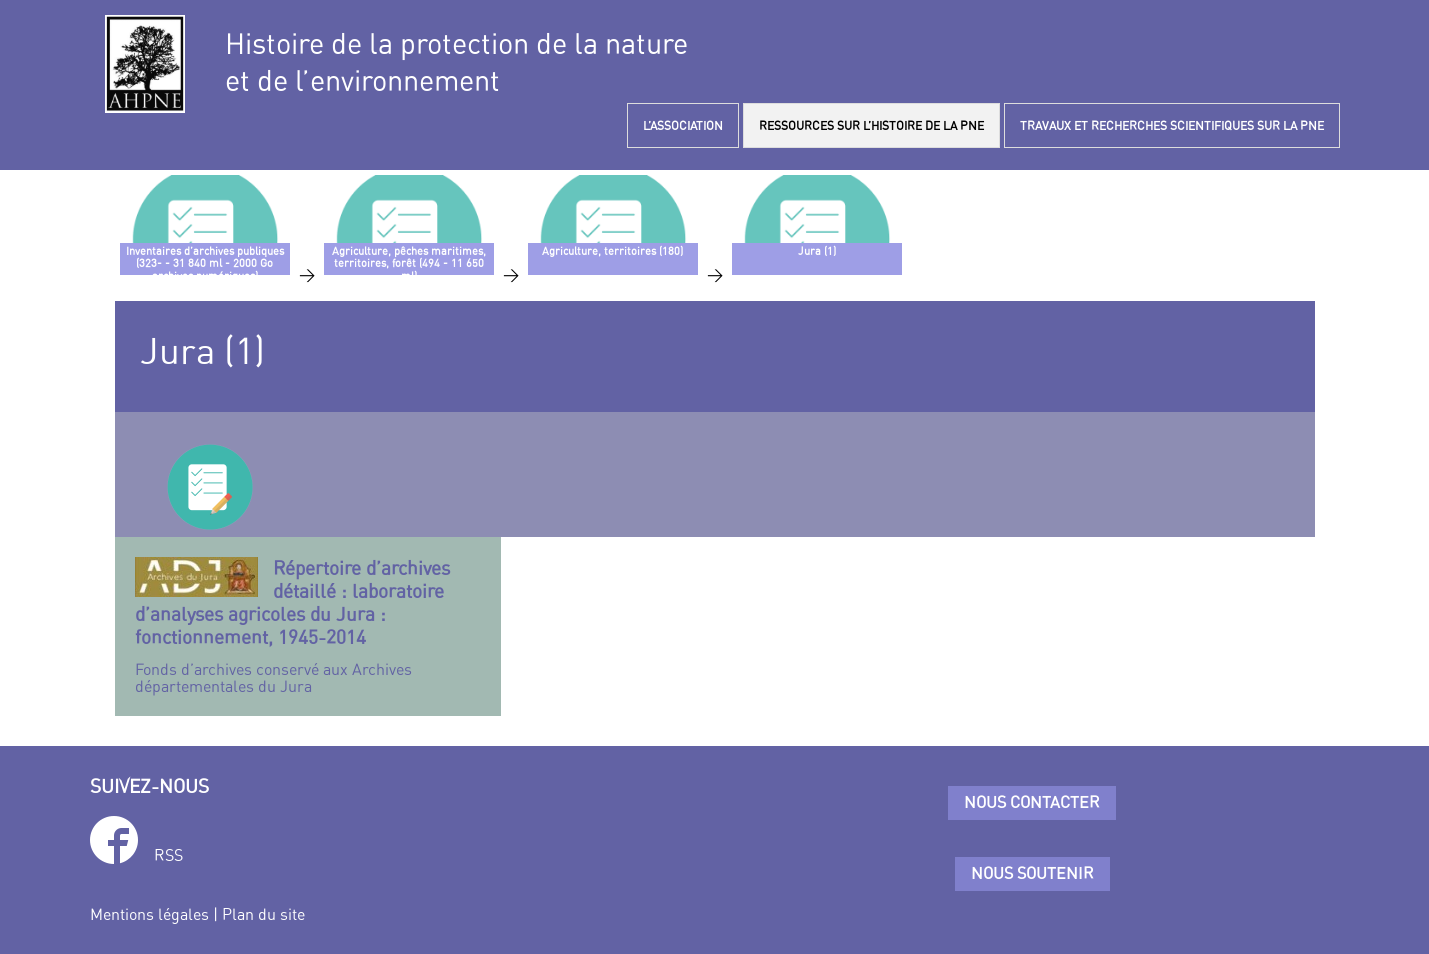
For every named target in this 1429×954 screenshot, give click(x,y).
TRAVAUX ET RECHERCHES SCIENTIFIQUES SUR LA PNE (1172, 125)
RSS (168, 855)
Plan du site (263, 914)
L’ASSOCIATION (683, 125)
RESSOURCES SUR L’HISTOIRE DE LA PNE (871, 125)
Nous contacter (1032, 802)
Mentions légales (149, 914)
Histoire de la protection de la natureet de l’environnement (456, 62)
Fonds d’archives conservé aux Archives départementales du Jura (308, 626)
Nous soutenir (1032, 873)
